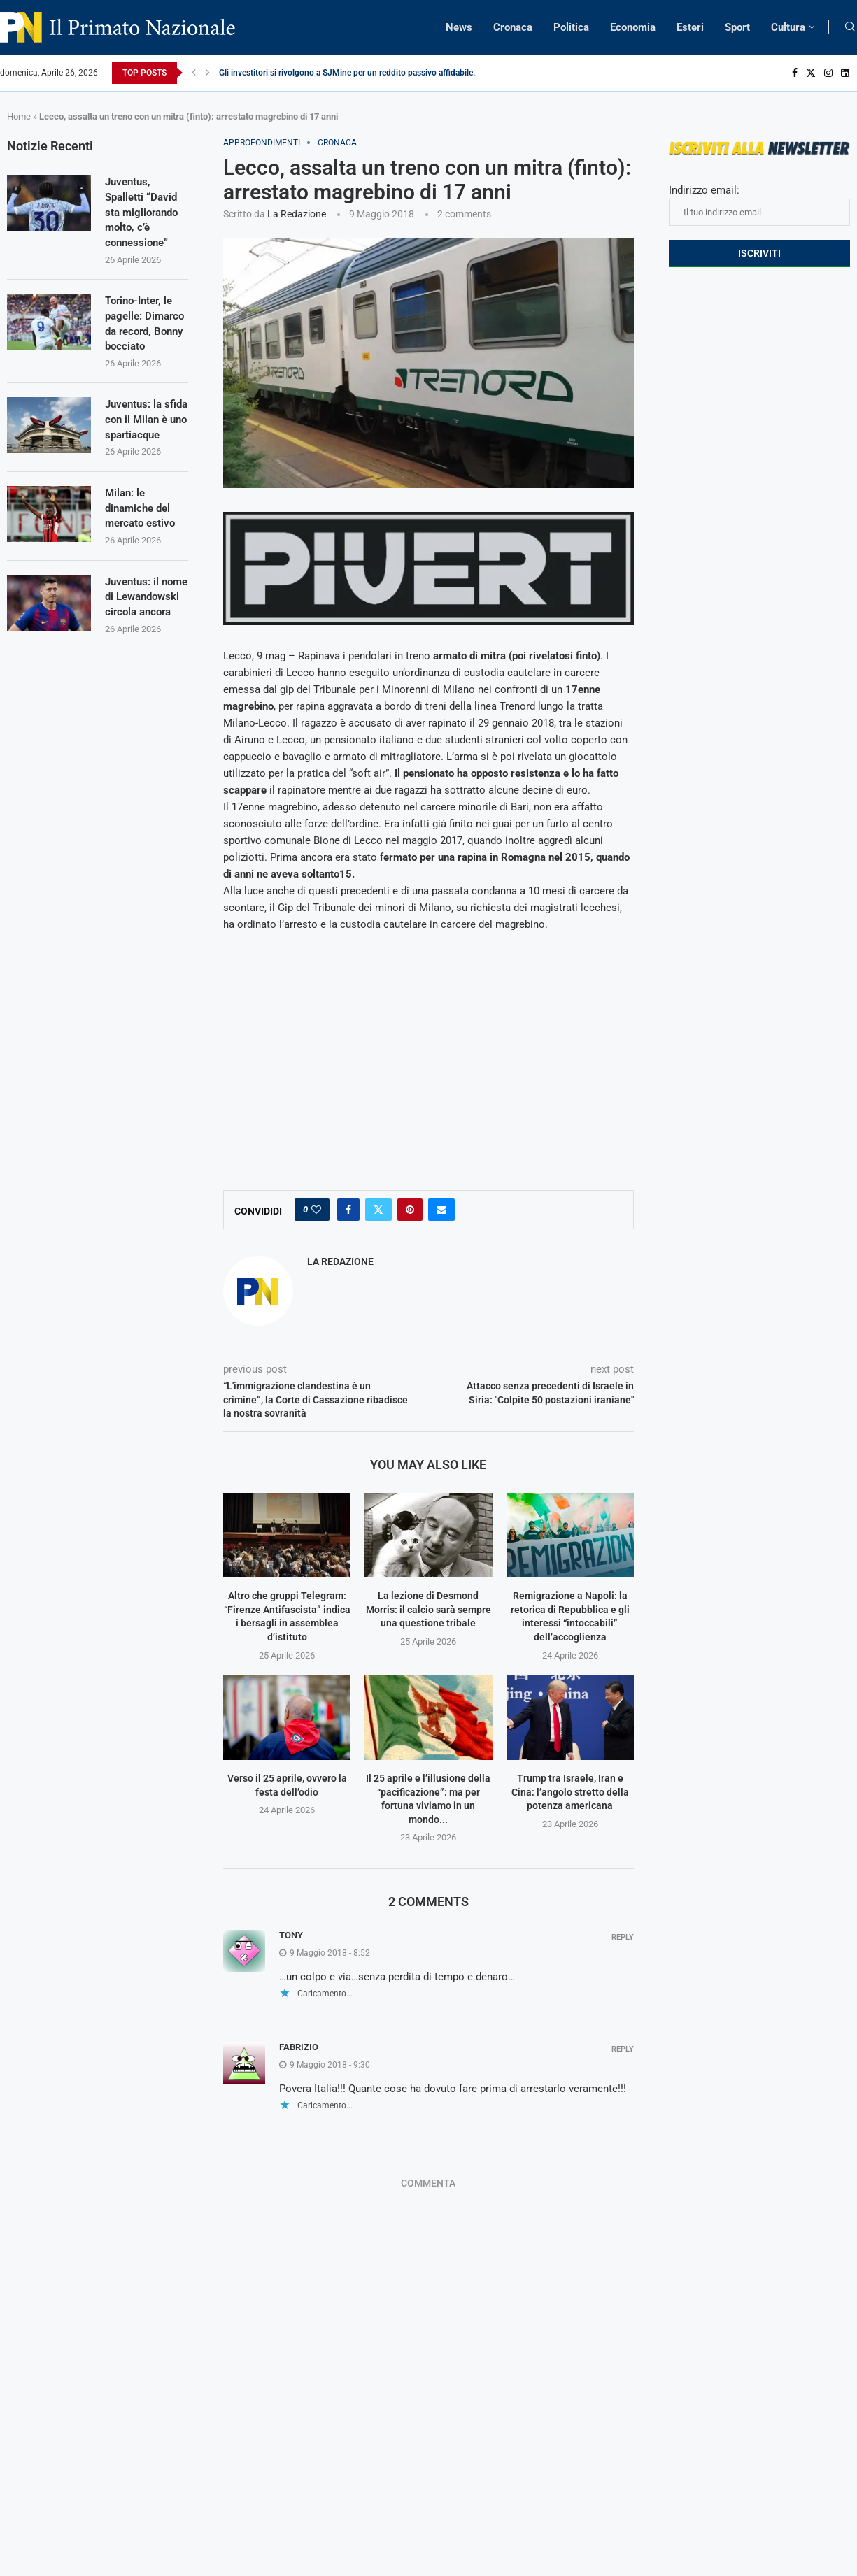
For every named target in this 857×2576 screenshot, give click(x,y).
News (459, 27)
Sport (737, 27)
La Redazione (296, 214)
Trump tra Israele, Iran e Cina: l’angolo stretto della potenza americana (570, 1792)
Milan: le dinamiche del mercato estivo (142, 546)
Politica (571, 27)
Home (19, 116)
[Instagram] (828, 72)
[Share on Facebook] (348, 1209)
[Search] (850, 27)
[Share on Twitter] (378, 1209)
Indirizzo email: (759, 205)
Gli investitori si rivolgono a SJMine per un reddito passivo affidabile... (349, 73)
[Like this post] (316, 1209)
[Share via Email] (441, 1209)
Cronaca (512, 27)
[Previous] (193, 73)
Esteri (690, 27)
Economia (633, 27)
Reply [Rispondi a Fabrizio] (622, 2049)
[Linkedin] (845, 72)
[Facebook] (794, 72)
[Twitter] (810, 72)
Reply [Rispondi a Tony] (622, 1937)
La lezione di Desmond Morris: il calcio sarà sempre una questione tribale (428, 1609)
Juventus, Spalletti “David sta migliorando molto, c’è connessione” (144, 214)
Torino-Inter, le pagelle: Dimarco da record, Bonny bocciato (142, 335)
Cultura (788, 27)
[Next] (207, 73)
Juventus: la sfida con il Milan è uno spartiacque (135, 448)
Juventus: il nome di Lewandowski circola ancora (140, 644)
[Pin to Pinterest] (410, 1209)
